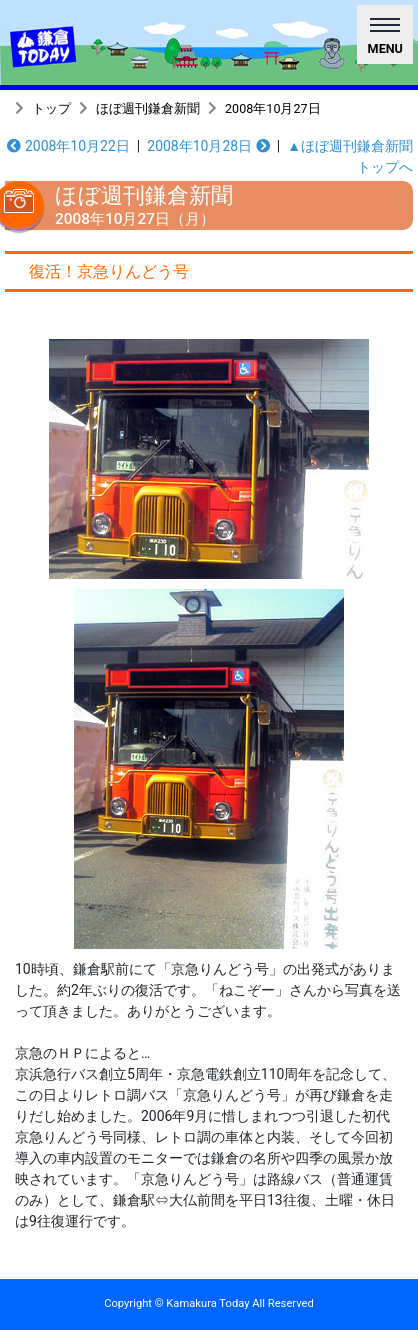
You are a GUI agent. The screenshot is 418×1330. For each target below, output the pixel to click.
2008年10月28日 (208, 146)
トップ (51, 108)
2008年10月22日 (68, 146)
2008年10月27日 (273, 108)
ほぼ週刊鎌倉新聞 (148, 108)
